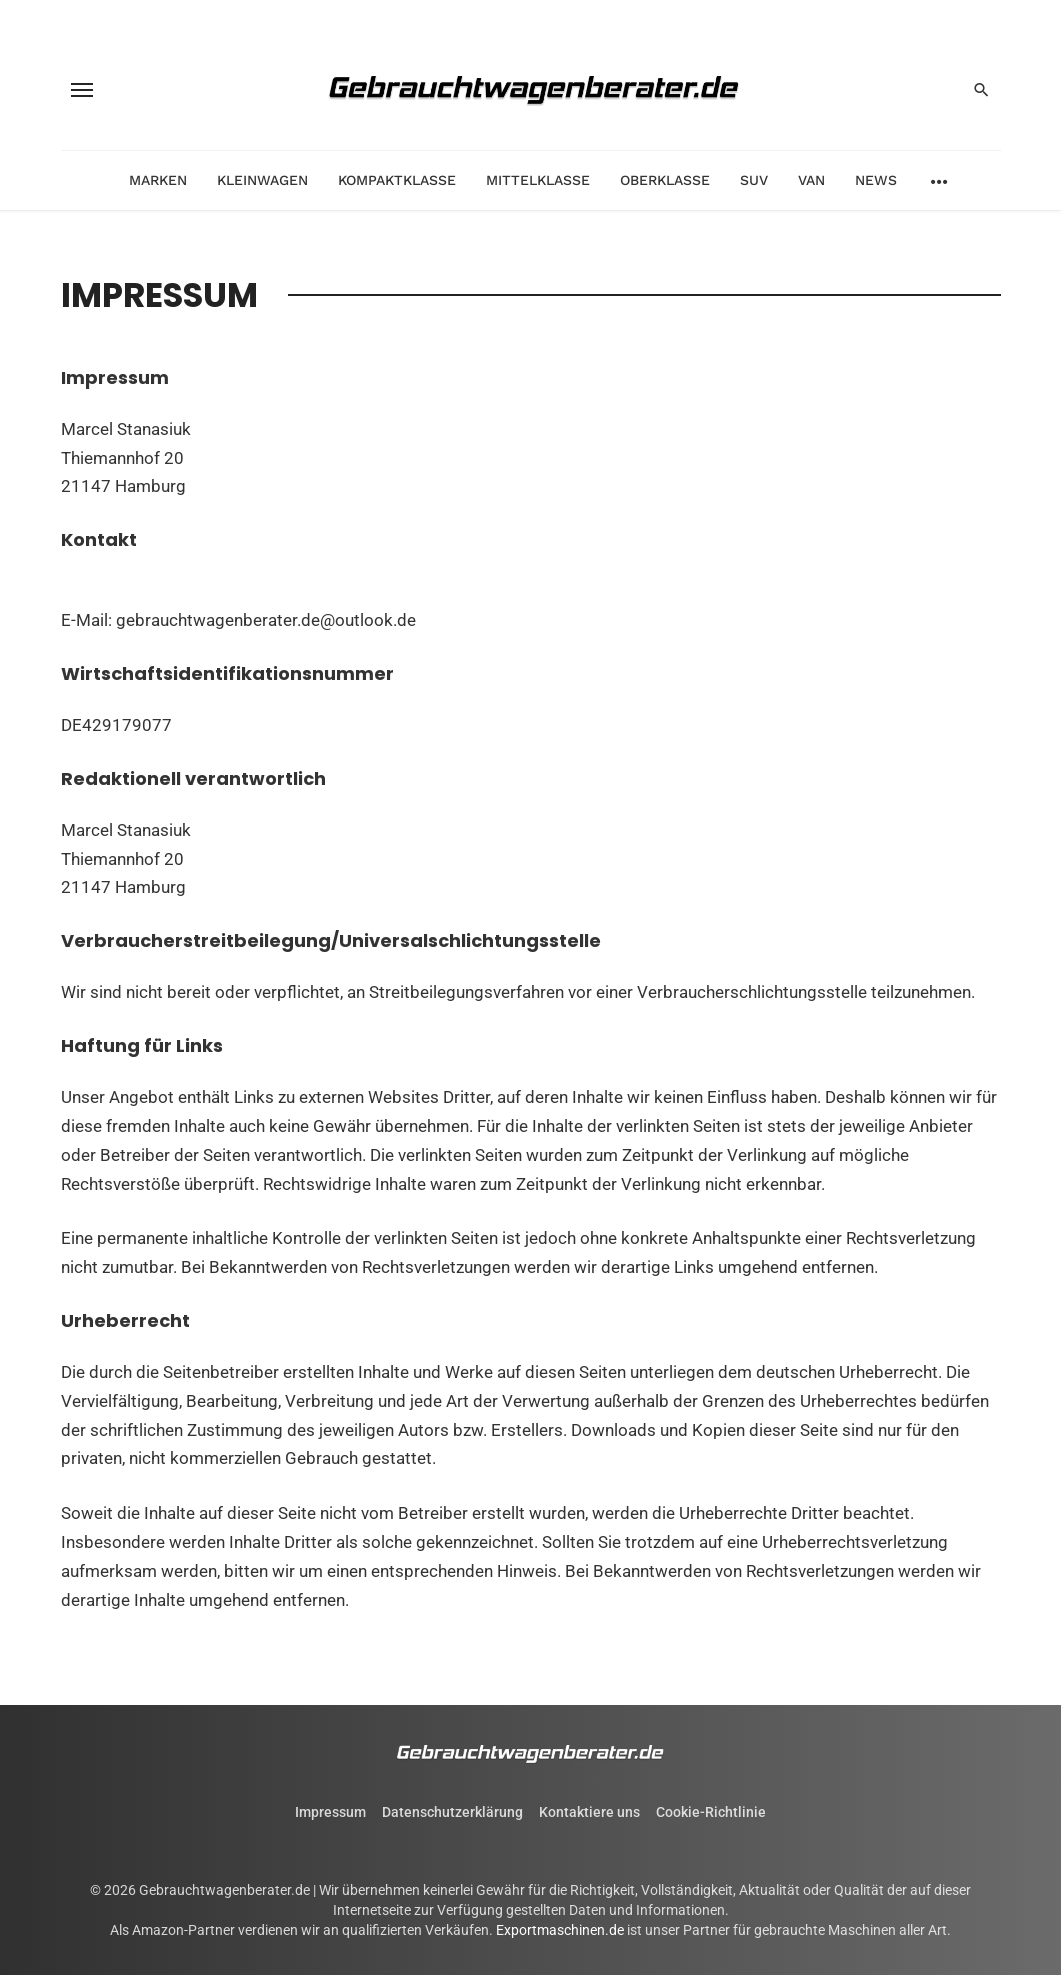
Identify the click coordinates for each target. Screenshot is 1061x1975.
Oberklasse (665, 180)
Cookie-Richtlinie (711, 1812)
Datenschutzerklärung (452, 1812)
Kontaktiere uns (589, 1812)
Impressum (330, 1812)
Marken (158, 180)
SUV (754, 180)
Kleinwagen (262, 180)
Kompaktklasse (397, 180)
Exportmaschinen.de (560, 1930)
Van (811, 180)
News (876, 180)
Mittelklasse (538, 180)
